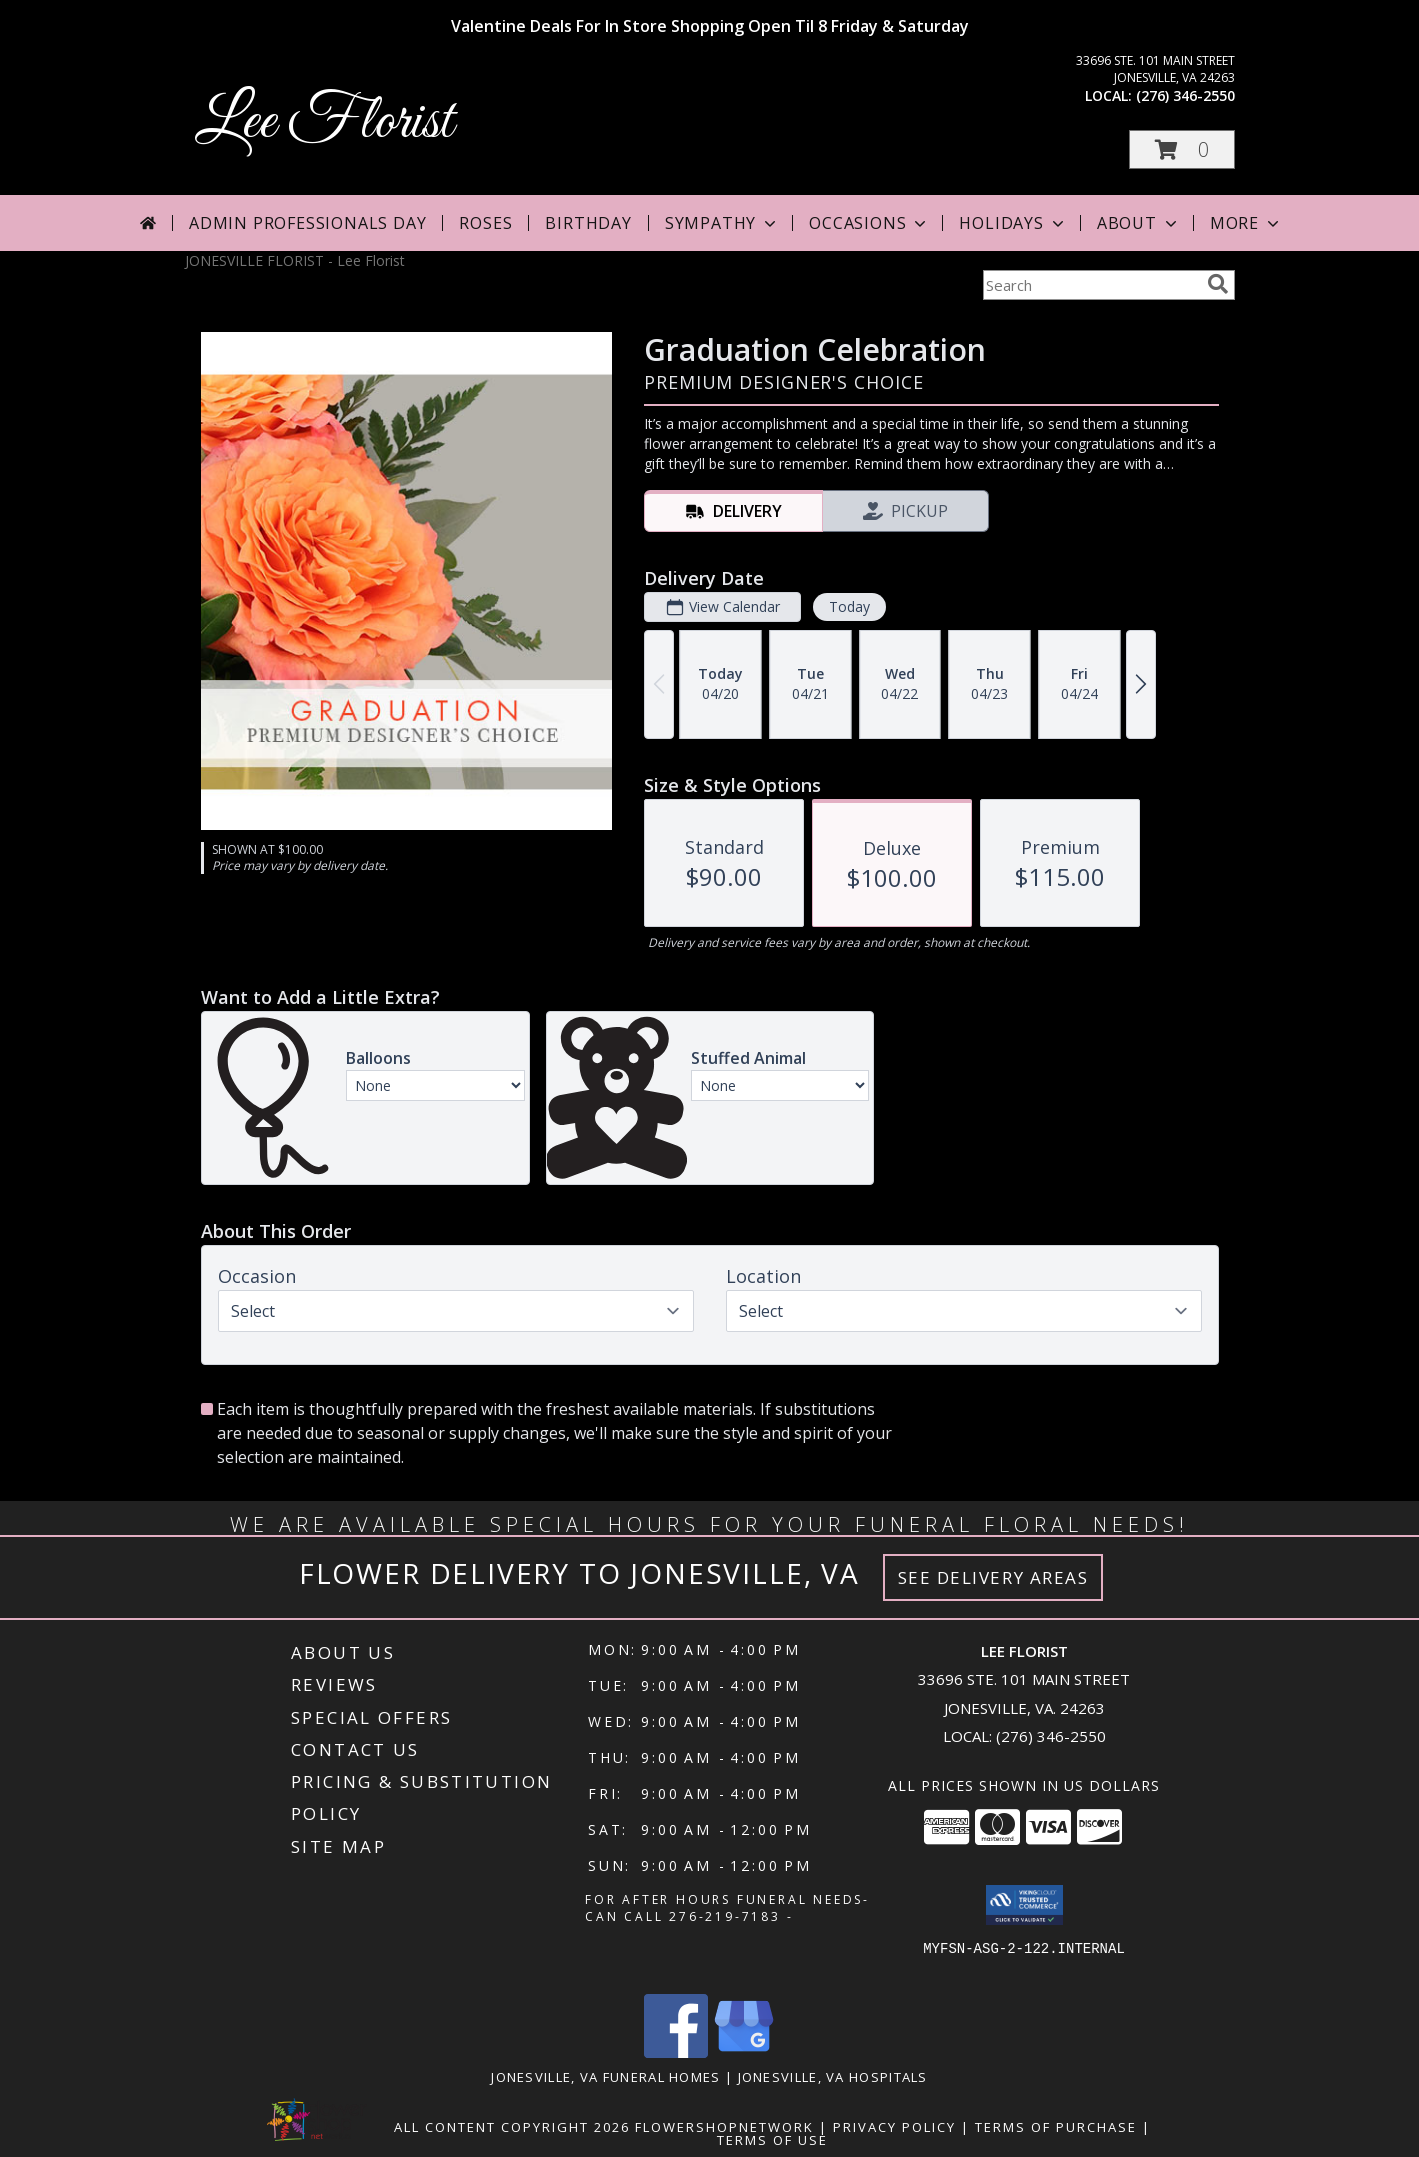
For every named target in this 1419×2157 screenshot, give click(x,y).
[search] (1218, 284)
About (1139, 223)
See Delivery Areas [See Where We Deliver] (993, 1577)
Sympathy (722, 223)
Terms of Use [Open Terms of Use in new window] (772, 2140)
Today (848, 606)
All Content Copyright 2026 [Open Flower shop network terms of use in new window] (512, 2127)
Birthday (588, 223)
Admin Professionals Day (307, 223)
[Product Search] (1091, 285)
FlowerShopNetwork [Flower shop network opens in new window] (724, 2127)
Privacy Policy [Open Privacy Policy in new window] (894, 2127)
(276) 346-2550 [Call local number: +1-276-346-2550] (1185, 95)
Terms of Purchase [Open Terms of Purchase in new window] (1056, 2127)
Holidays (1013, 223)
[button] (1182, 149)
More (1246, 223)
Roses (485, 223)
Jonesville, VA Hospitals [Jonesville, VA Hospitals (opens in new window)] (833, 2077)
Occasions (869, 223)
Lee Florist (324, 122)
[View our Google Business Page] (744, 2052)
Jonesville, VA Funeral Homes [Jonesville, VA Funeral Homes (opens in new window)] (605, 2077)
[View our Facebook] (676, 2052)
